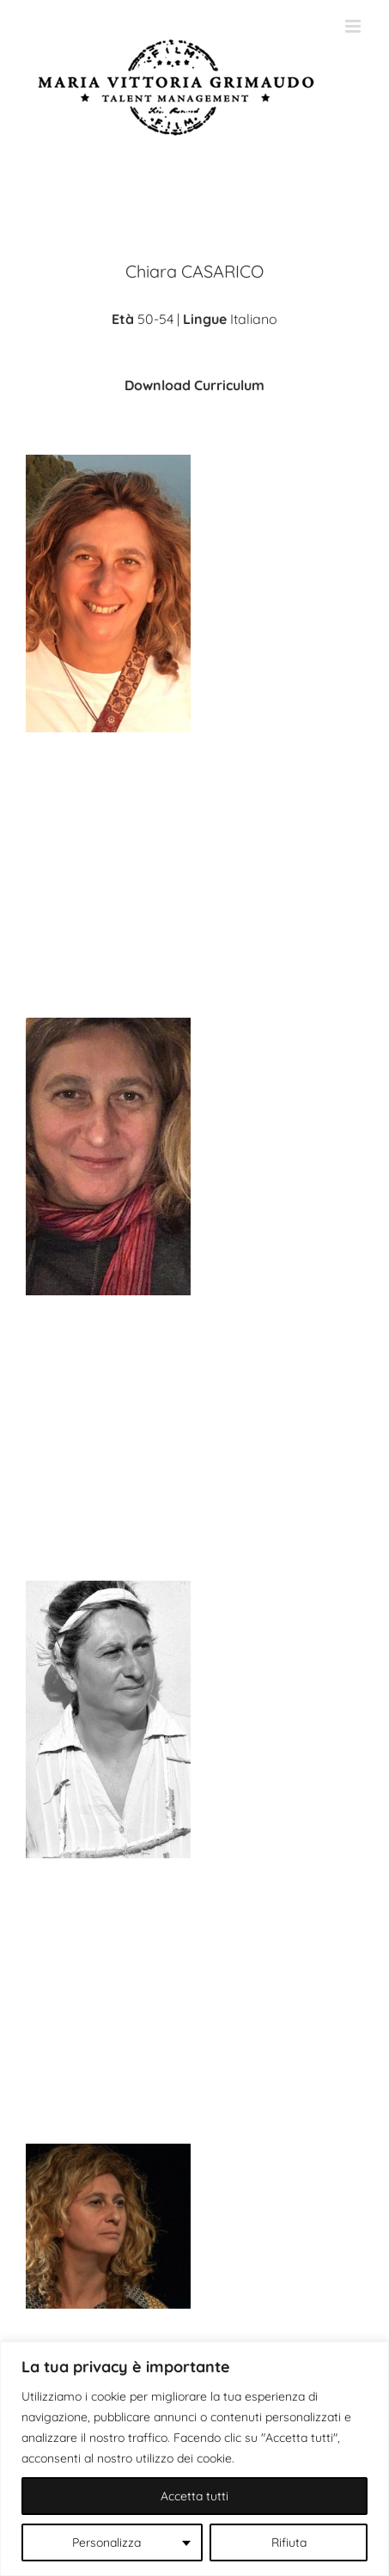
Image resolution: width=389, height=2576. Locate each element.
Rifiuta (289, 2542)
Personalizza (106, 2542)
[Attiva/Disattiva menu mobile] (354, 26)
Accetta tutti (194, 2496)
